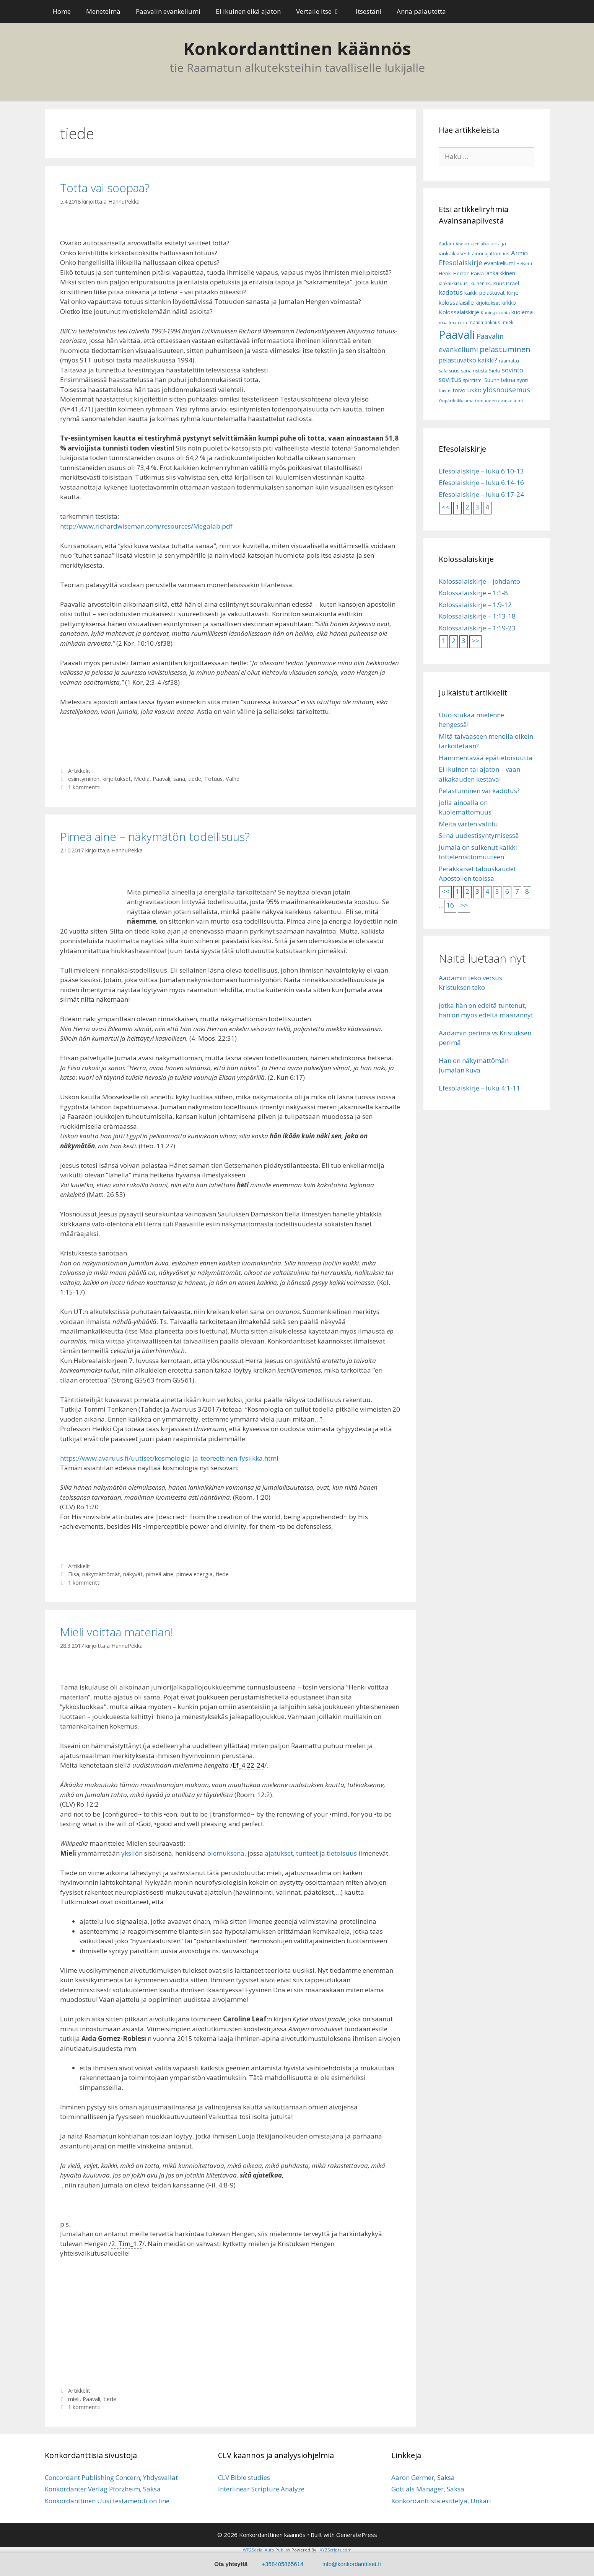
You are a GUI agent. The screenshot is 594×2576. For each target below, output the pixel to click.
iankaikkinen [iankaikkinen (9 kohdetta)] (500, 273)
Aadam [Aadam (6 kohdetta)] (446, 243)
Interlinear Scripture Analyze (261, 2489)
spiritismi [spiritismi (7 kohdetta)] (473, 380)
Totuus (213, 778)
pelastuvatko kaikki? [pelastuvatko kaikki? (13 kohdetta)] (468, 360)
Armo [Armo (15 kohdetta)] (519, 252)
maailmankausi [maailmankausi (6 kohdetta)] (485, 322)
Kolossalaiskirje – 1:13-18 (477, 616)
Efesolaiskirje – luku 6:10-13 (481, 471)
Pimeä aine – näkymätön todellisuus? (155, 836)
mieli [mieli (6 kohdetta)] (508, 322)
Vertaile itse (322, 11)
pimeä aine (159, 1574)
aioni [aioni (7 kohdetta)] (477, 253)
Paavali (161, 778)
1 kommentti (84, 787)
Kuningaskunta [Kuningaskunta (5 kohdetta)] (495, 312)
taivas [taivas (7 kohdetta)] (445, 390)
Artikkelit (79, 770)
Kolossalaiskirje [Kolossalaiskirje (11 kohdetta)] (459, 312)
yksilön (132, 1853)
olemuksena (225, 1853)
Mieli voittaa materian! (116, 1632)
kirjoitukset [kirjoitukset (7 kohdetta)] (487, 303)
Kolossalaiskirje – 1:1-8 (473, 592)
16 (450, 905)
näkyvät (133, 1574)
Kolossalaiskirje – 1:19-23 (477, 628)
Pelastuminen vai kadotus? (479, 790)
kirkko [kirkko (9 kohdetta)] (508, 302)
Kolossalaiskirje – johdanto (479, 581)
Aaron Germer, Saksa (423, 2477)
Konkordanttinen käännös (297, 48)
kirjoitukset (117, 778)
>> (475, 640)
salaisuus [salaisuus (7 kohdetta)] (449, 370)
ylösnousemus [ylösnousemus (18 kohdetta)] (506, 389)
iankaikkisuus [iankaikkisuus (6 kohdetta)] (453, 283)
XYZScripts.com (336, 2550)
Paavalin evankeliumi (168, 11)
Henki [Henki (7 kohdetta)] (445, 273)
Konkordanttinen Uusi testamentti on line (107, 2500)
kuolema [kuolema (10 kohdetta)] (522, 312)
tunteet (307, 1853)
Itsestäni (368, 11)
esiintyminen (83, 778)
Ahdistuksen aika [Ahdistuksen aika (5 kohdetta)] (472, 243)
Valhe (232, 778)
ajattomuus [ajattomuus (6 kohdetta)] (497, 253)
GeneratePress (356, 2534)
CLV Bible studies (244, 2477)
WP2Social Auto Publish (266, 2550)
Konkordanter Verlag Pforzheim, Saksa (103, 2489)
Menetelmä (103, 11)
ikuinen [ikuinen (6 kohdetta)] (477, 283)
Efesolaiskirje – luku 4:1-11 (479, 1088)
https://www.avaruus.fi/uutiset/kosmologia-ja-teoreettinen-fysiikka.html (169, 1458)
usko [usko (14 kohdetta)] (474, 389)
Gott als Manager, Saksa (427, 2489)
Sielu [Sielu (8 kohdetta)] (494, 370)
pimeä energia (194, 1574)
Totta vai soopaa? (105, 188)
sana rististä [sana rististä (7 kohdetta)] (474, 370)
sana (179, 778)
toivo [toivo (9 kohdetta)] (459, 390)
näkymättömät (101, 1574)
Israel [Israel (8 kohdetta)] (512, 283)
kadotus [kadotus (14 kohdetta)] (451, 292)
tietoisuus (342, 1853)
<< (445, 507)
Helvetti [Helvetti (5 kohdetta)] (524, 263)
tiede (194, 778)
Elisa (73, 1574)
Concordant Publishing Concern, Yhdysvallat (111, 2477)
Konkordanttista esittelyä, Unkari (441, 2500)
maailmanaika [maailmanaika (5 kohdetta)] (453, 322)
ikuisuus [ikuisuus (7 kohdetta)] (495, 283)
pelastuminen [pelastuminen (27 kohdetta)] (505, 349)
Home (61, 11)
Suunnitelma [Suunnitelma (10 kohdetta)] (499, 380)
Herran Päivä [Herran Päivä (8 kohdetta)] (468, 273)
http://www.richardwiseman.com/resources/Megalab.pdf (146, 526)
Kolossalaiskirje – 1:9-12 (475, 604)
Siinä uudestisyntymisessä (479, 835)
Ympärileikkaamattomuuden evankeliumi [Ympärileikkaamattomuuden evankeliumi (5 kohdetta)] (481, 400)
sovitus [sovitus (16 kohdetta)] (450, 379)
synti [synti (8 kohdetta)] (522, 380)
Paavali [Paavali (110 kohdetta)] (457, 334)
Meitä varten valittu (468, 823)
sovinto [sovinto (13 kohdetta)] (512, 370)
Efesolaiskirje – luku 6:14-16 (481, 482)
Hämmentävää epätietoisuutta (485, 757)
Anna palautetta (421, 11)
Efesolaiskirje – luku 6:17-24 (481, 494)
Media (142, 778)
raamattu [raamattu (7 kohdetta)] (509, 361)
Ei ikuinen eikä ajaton (248, 11)
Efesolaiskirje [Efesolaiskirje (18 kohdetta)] (460, 262)
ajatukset (279, 1853)
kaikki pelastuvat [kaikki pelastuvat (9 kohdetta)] (484, 292)
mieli (74, 2399)
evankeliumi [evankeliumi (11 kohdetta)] (499, 263)
